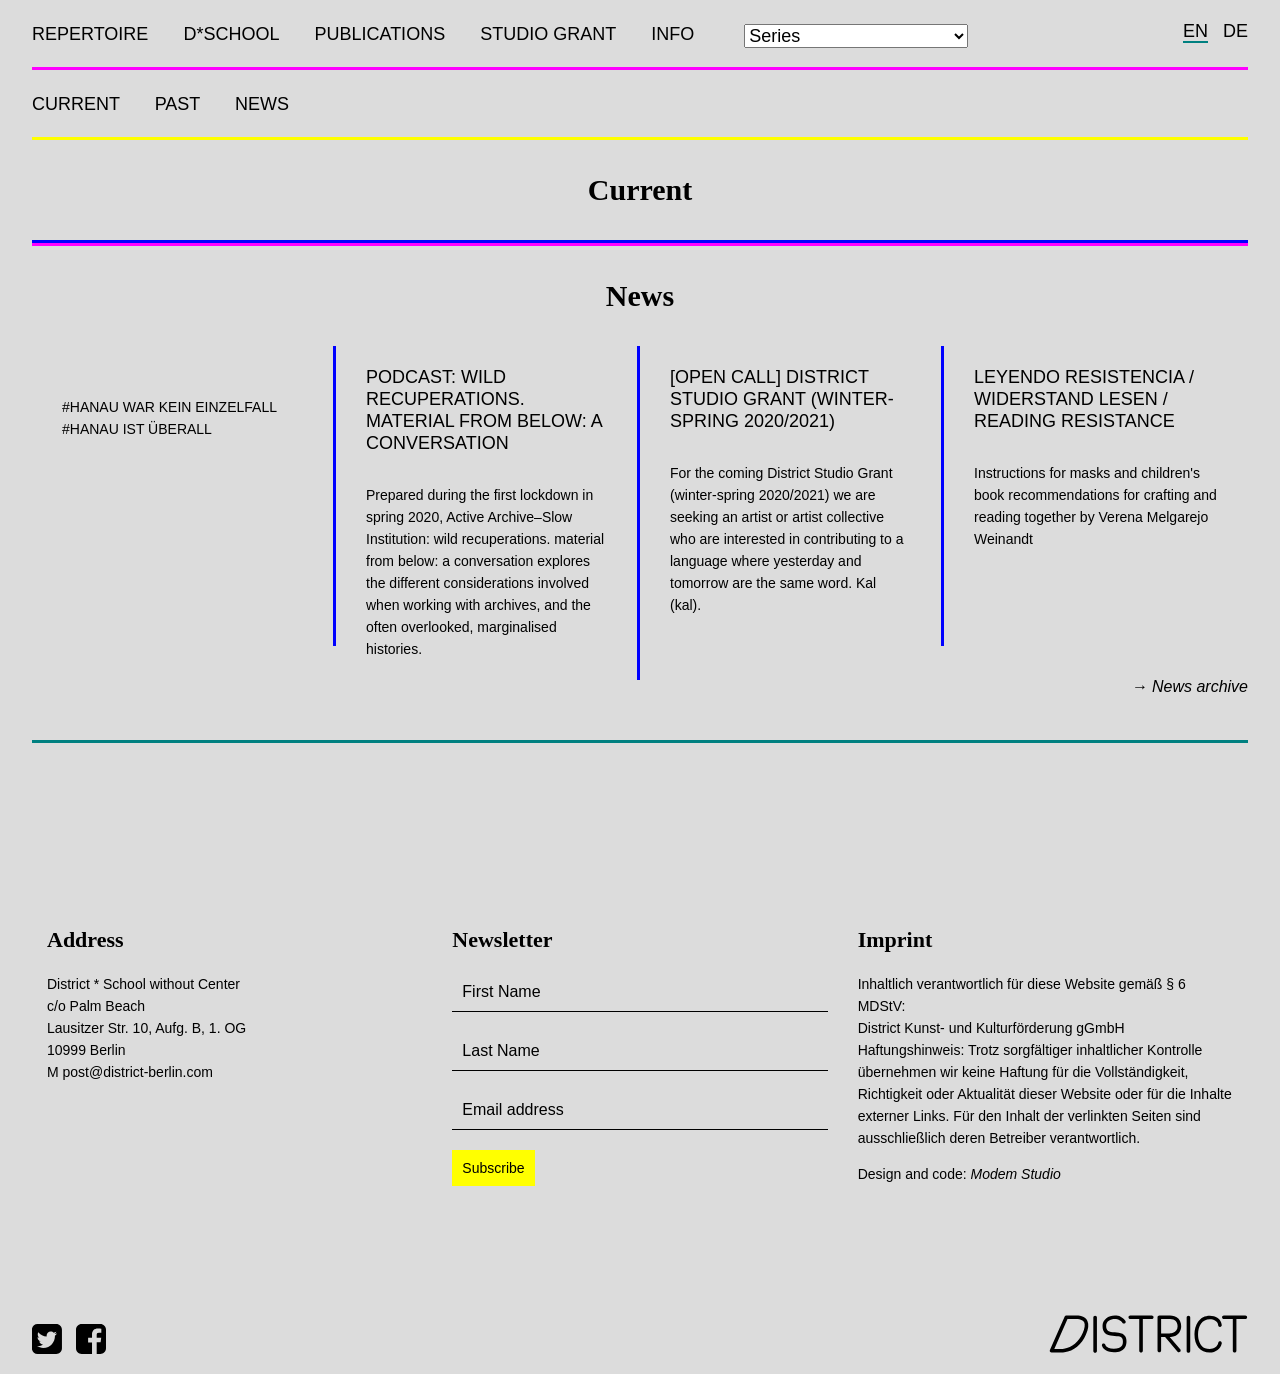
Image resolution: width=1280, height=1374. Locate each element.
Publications (379, 34)
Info (672, 34)
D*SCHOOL (231, 34)
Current (76, 104)
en (1195, 31)
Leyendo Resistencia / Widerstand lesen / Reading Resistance (1084, 399)
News (262, 104)
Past (177, 104)
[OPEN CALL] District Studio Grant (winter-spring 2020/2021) (782, 399)
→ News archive (1190, 686)
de (1235, 31)
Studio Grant (548, 34)
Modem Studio (1016, 1174)
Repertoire (90, 34)
